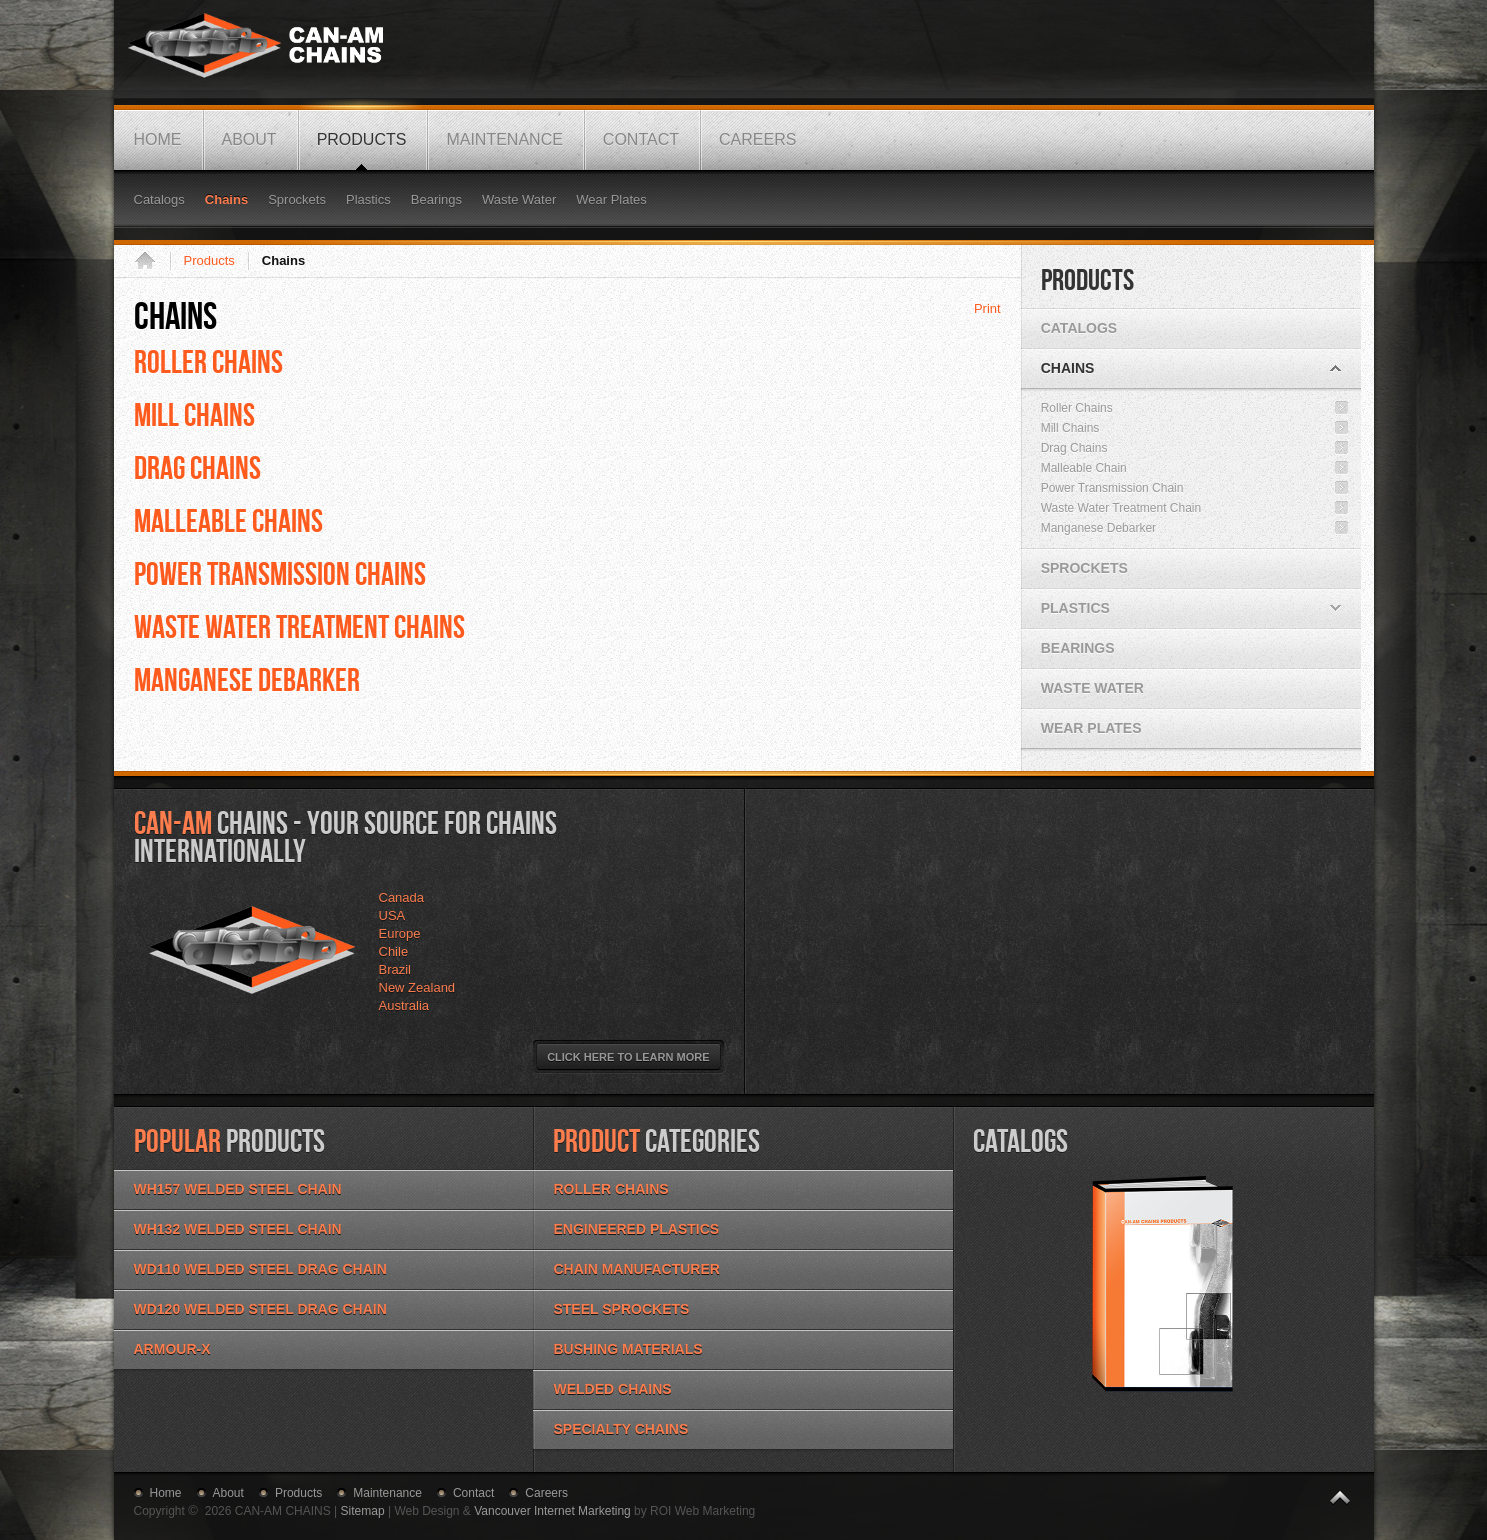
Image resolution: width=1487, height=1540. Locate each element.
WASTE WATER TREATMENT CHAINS (299, 626)
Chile (394, 951)
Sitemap (363, 1511)
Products (209, 260)
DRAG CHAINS (197, 467)
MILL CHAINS (194, 414)
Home (152, 261)
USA (392, 915)
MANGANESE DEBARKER (247, 679)
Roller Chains (208, 361)
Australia (404, 1005)
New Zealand (417, 987)
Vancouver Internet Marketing (552, 1511)
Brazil (395, 969)
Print (987, 308)
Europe (400, 933)
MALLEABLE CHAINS (228, 520)
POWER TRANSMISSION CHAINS (280, 573)
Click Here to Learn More (628, 1057)
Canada (402, 897)
